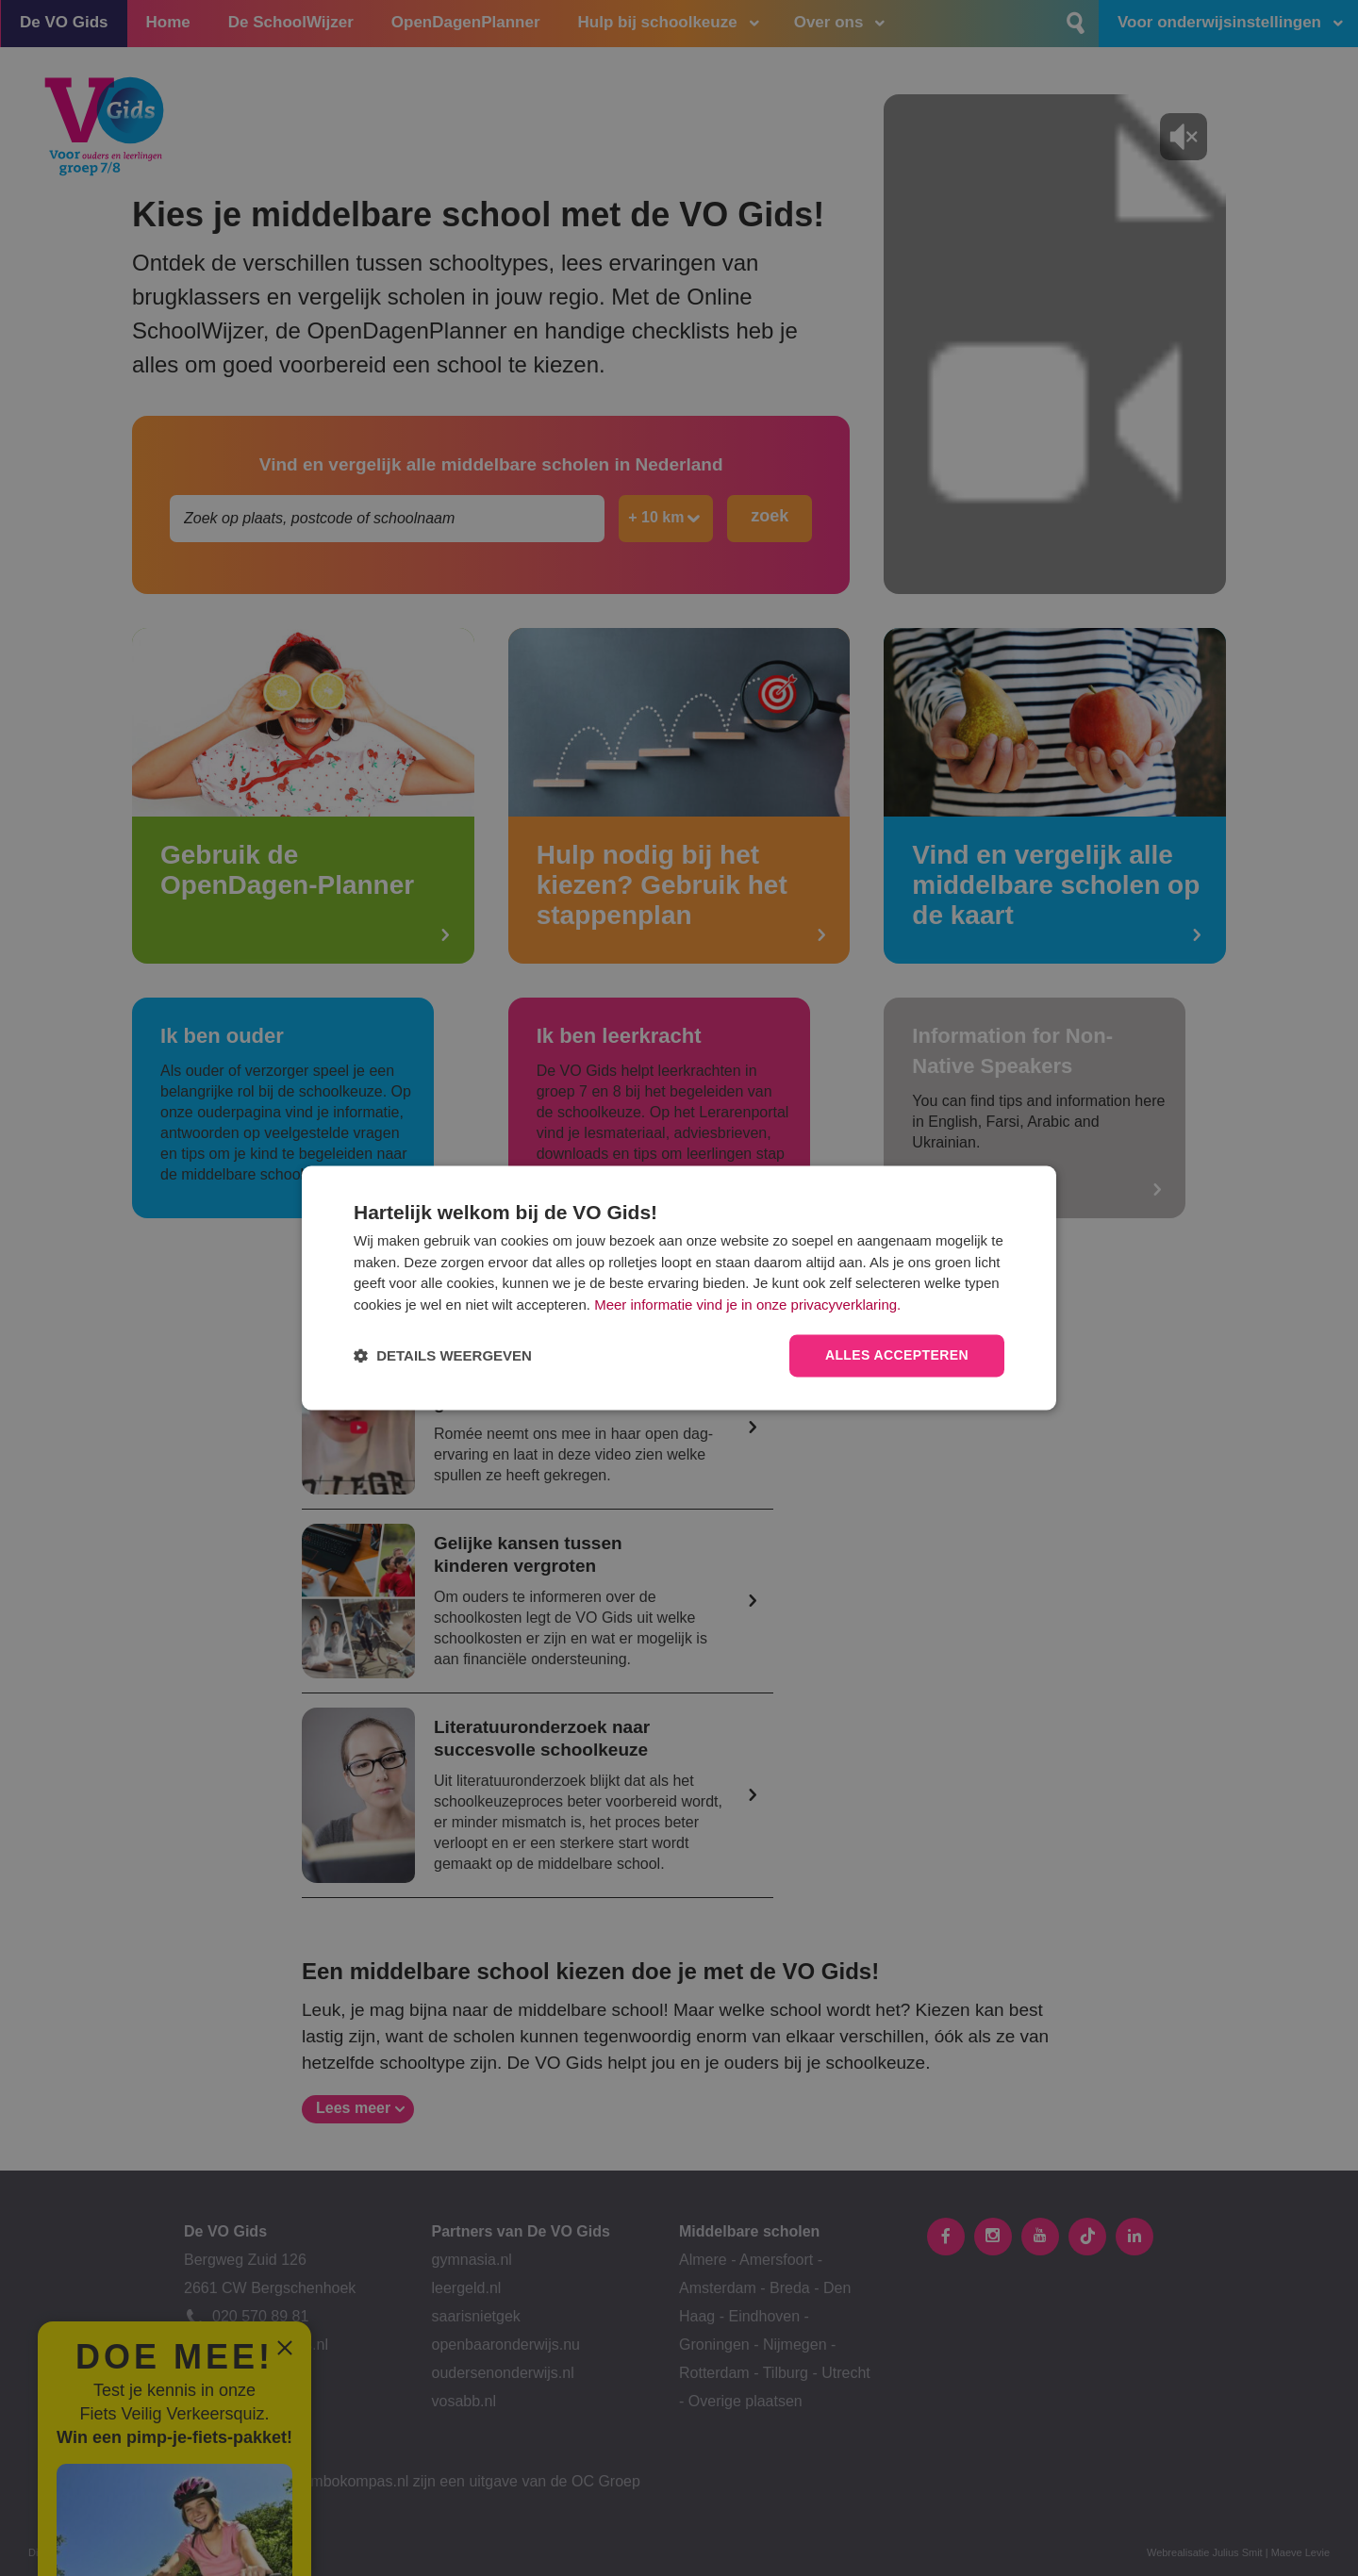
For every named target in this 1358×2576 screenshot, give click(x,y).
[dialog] (679, 1287)
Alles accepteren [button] (897, 1355)
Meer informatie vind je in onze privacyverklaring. (747, 1304)
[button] (443, 1356)
